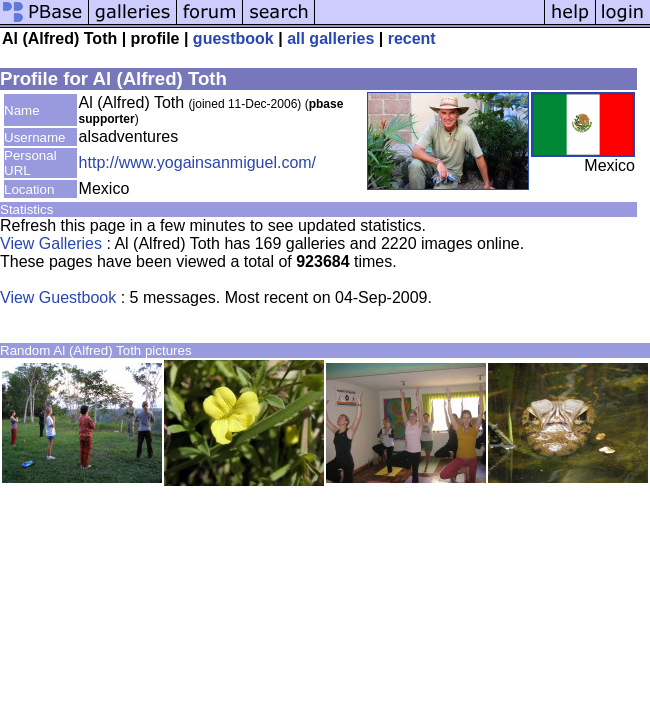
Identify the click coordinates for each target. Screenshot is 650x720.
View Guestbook (58, 297)
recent (412, 38)
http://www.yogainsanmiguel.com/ (197, 162)
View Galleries (51, 243)
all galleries (330, 38)
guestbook (233, 38)
